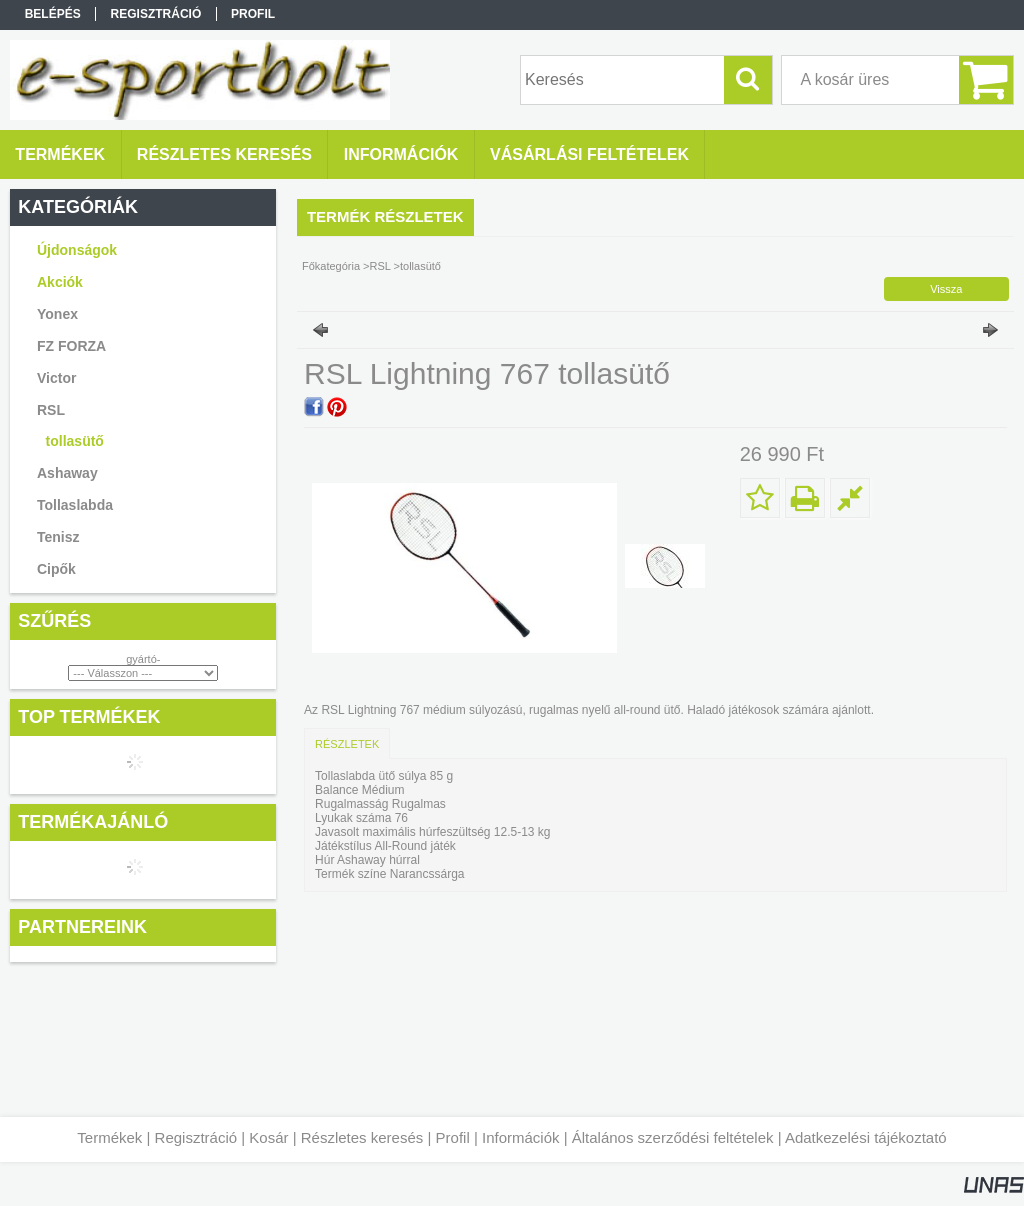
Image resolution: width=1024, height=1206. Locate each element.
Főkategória (331, 266)
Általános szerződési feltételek (673, 1137)
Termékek (109, 1137)
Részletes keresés (362, 1137)
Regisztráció (196, 1137)
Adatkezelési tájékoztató (866, 1137)
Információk (521, 1137)
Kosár (268, 1137)
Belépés (53, 14)
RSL (380, 266)
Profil (453, 1137)
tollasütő (75, 441)
